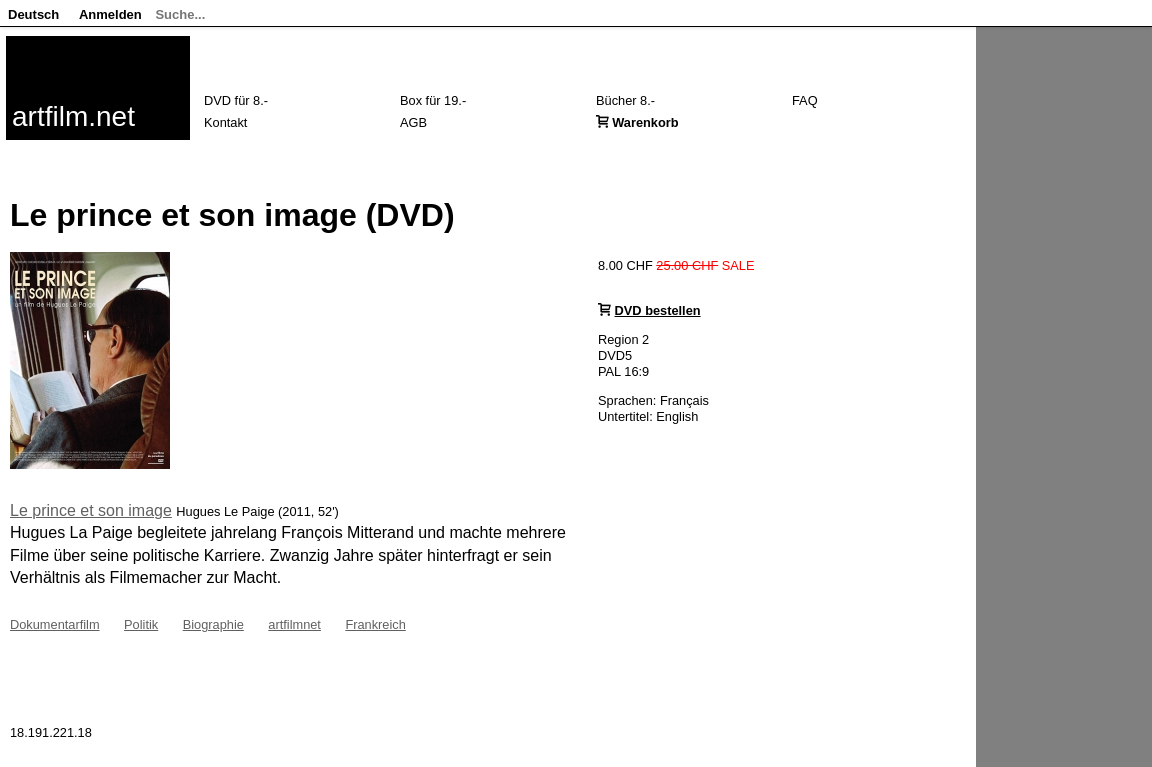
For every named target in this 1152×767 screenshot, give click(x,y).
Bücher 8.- (625, 100)
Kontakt (225, 122)
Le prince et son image (91, 510)
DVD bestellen (658, 310)
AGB (413, 122)
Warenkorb (645, 122)
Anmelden (110, 14)
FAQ (805, 100)
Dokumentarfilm (55, 624)
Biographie (213, 624)
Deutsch (33, 14)
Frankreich (375, 624)
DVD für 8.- (236, 100)
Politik (141, 624)
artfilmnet (294, 624)
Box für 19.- (433, 100)
